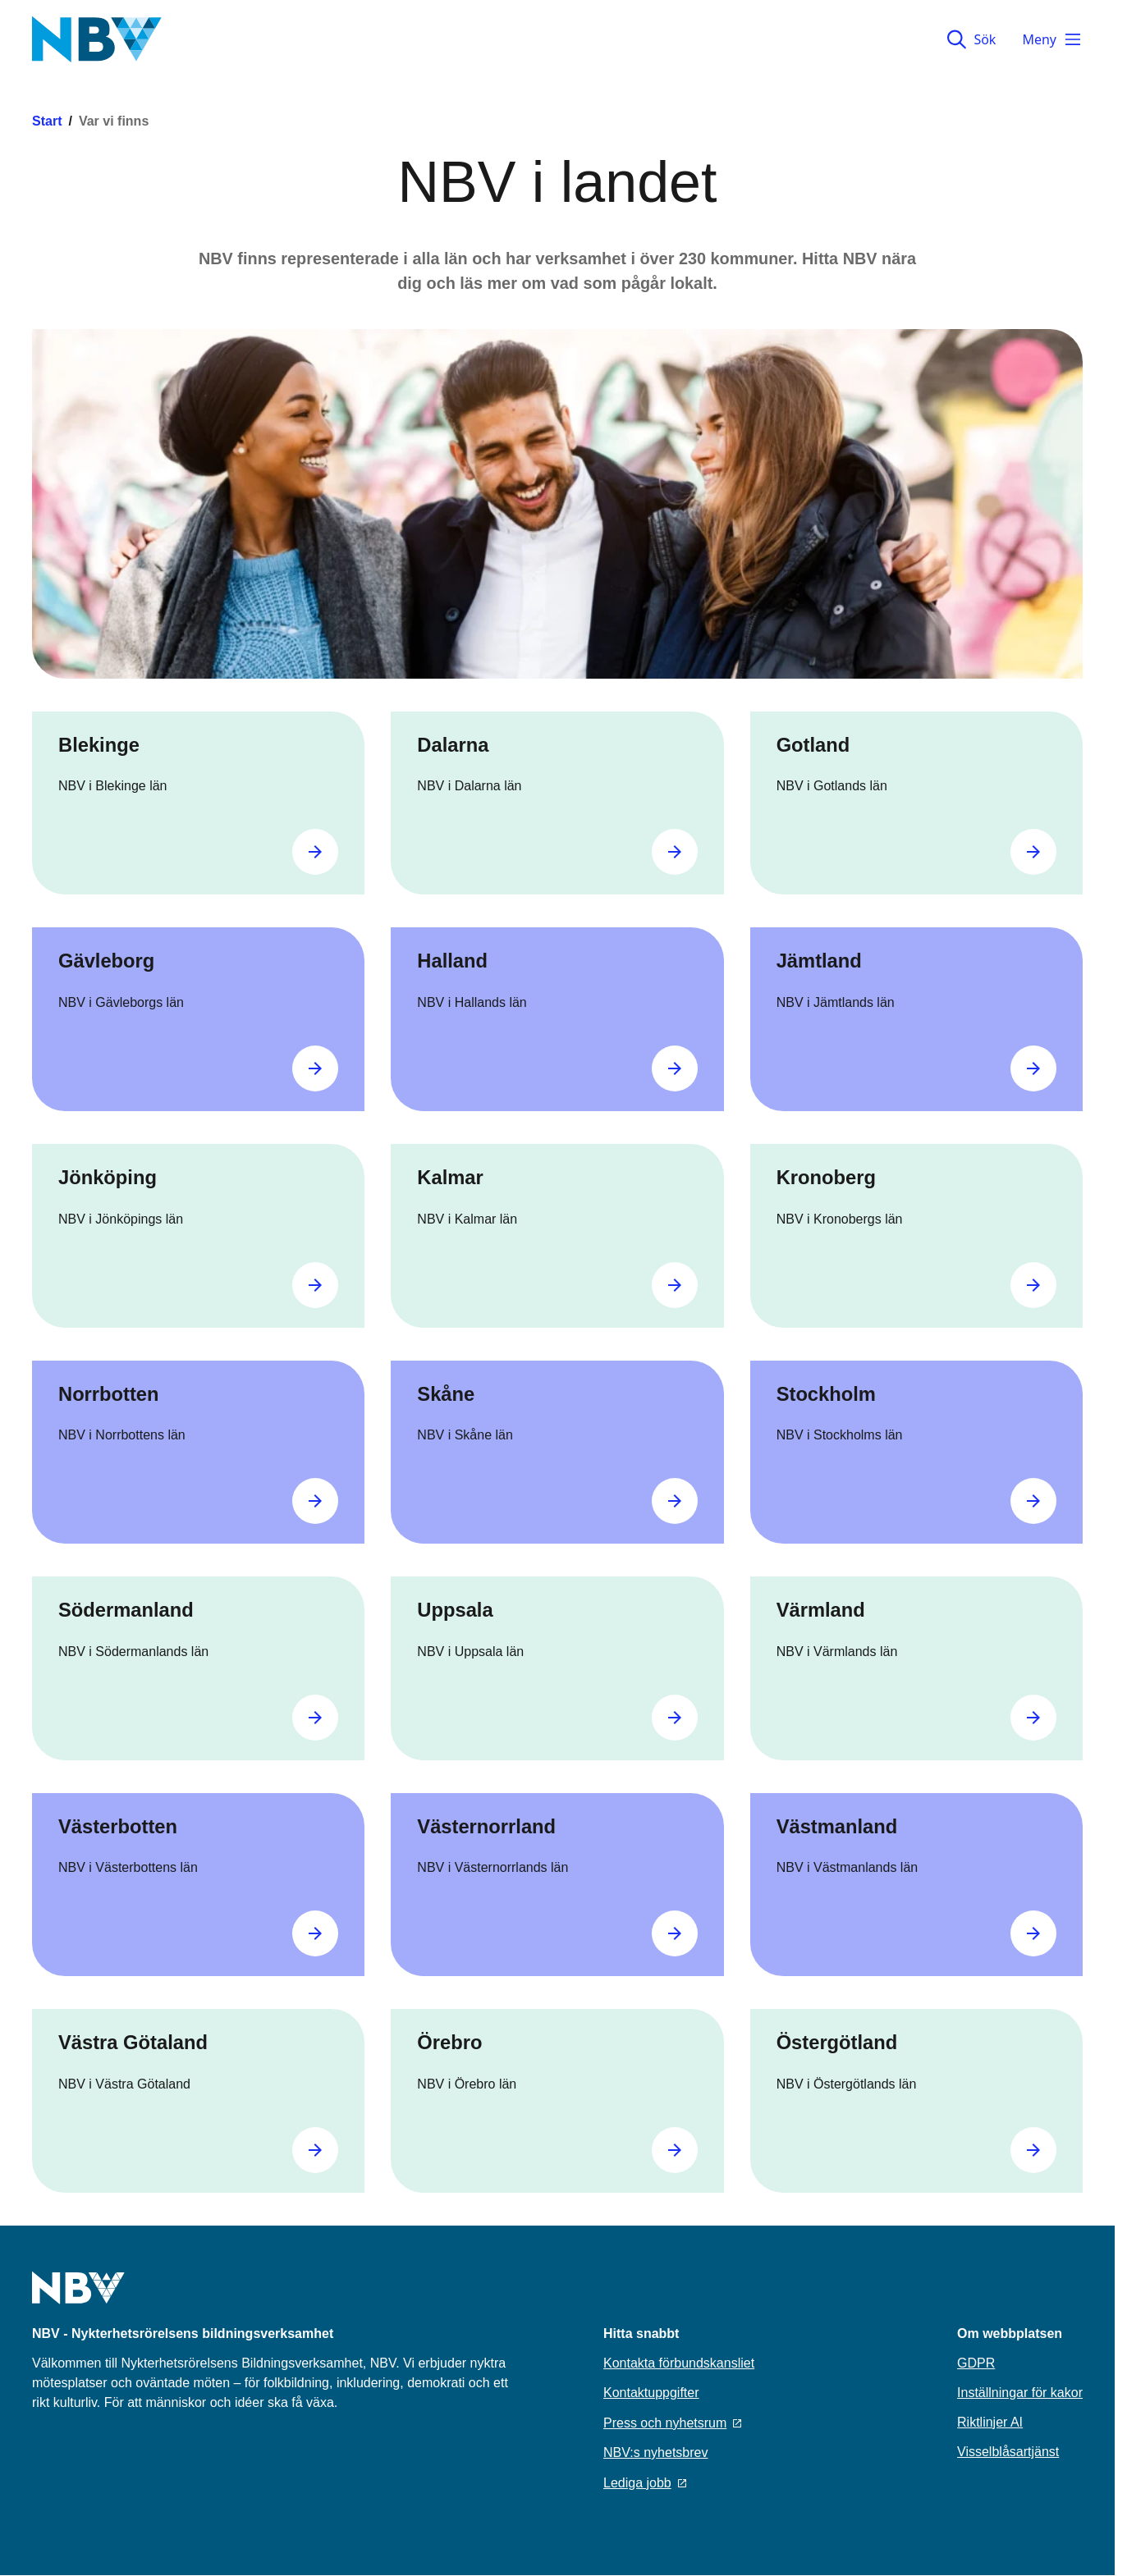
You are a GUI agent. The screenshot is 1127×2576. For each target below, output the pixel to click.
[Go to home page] (78, 2298)
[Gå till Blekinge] (315, 852)
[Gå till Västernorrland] (675, 1933)
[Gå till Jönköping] (315, 1285)
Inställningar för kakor (1020, 2393)
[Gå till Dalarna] (675, 852)
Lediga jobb (644, 2483)
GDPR (976, 2363)
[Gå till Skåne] (675, 1501)
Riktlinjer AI (990, 2422)
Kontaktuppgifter (651, 2393)
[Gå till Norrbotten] (315, 1501)
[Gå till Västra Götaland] (315, 2150)
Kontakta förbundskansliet (678, 2363)
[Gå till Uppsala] (675, 1718)
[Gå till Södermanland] (315, 1718)
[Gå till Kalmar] (675, 1285)
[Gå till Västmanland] (1033, 1933)
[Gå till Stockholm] (1033, 1501)
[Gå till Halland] (675, 1068)
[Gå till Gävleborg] (315, 1068)
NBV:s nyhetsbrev (655, 2452)
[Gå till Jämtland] (1033, 1068)
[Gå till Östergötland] (1033, 2150)
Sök (971, 39)
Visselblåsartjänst (1008, 2452)
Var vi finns (114, 121)
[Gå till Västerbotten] (315, 1933)
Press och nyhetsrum (672, 2423)
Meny (1052, 39)
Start (47, 121)
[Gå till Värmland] (1033, 1718)
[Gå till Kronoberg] (1033, 1285)
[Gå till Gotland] (1033, 852)
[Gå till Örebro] (675, 2150)
